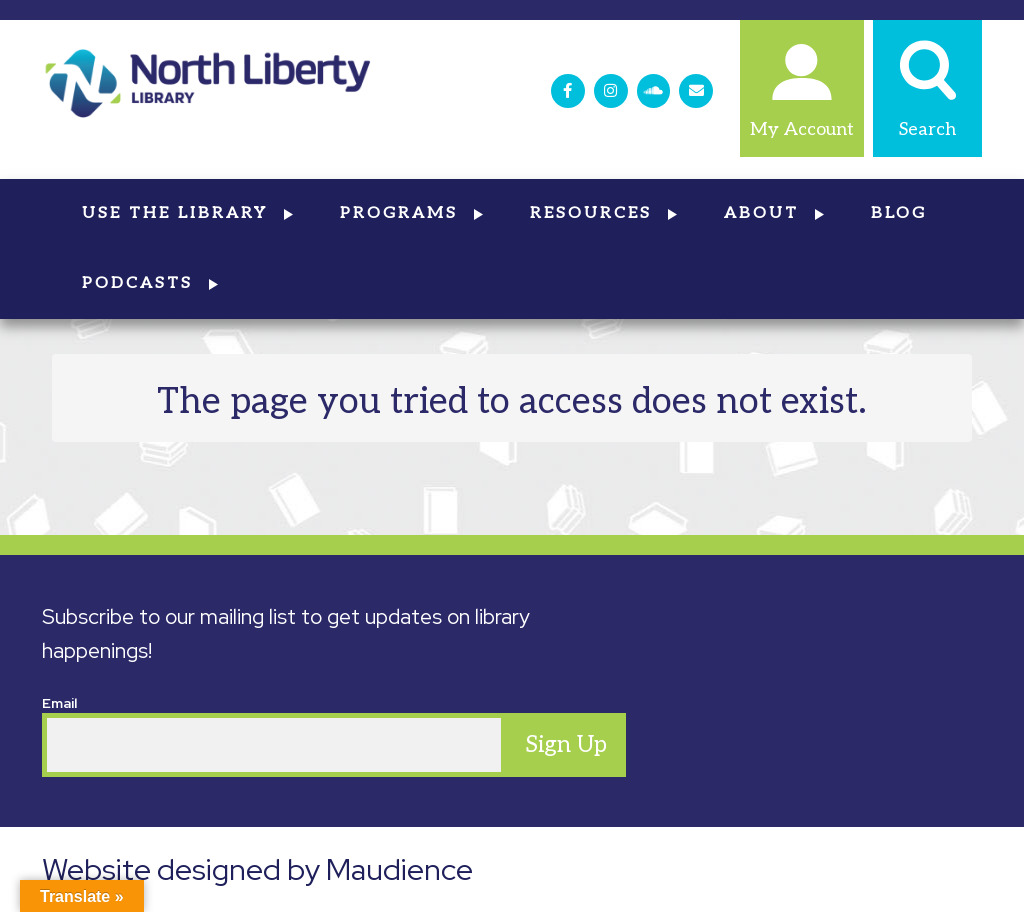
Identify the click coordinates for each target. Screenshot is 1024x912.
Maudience (399, 869)
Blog (899, 213)
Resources (604, 214)
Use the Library (188, 214)
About (775, 214)
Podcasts (151, 284)
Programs (412, 214)
